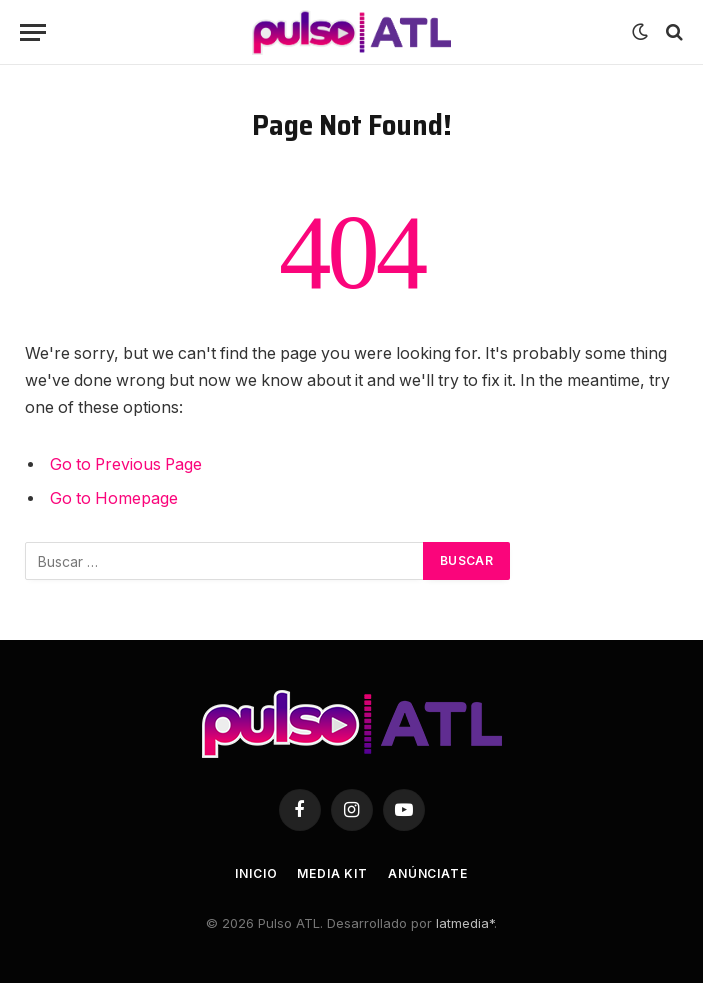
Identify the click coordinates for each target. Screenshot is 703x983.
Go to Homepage (114, 498)
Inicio (256, 873)
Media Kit (332, 873)
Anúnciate (428, 873)
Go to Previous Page (126, 464)
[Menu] (33, 32)
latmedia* (465, 923)
